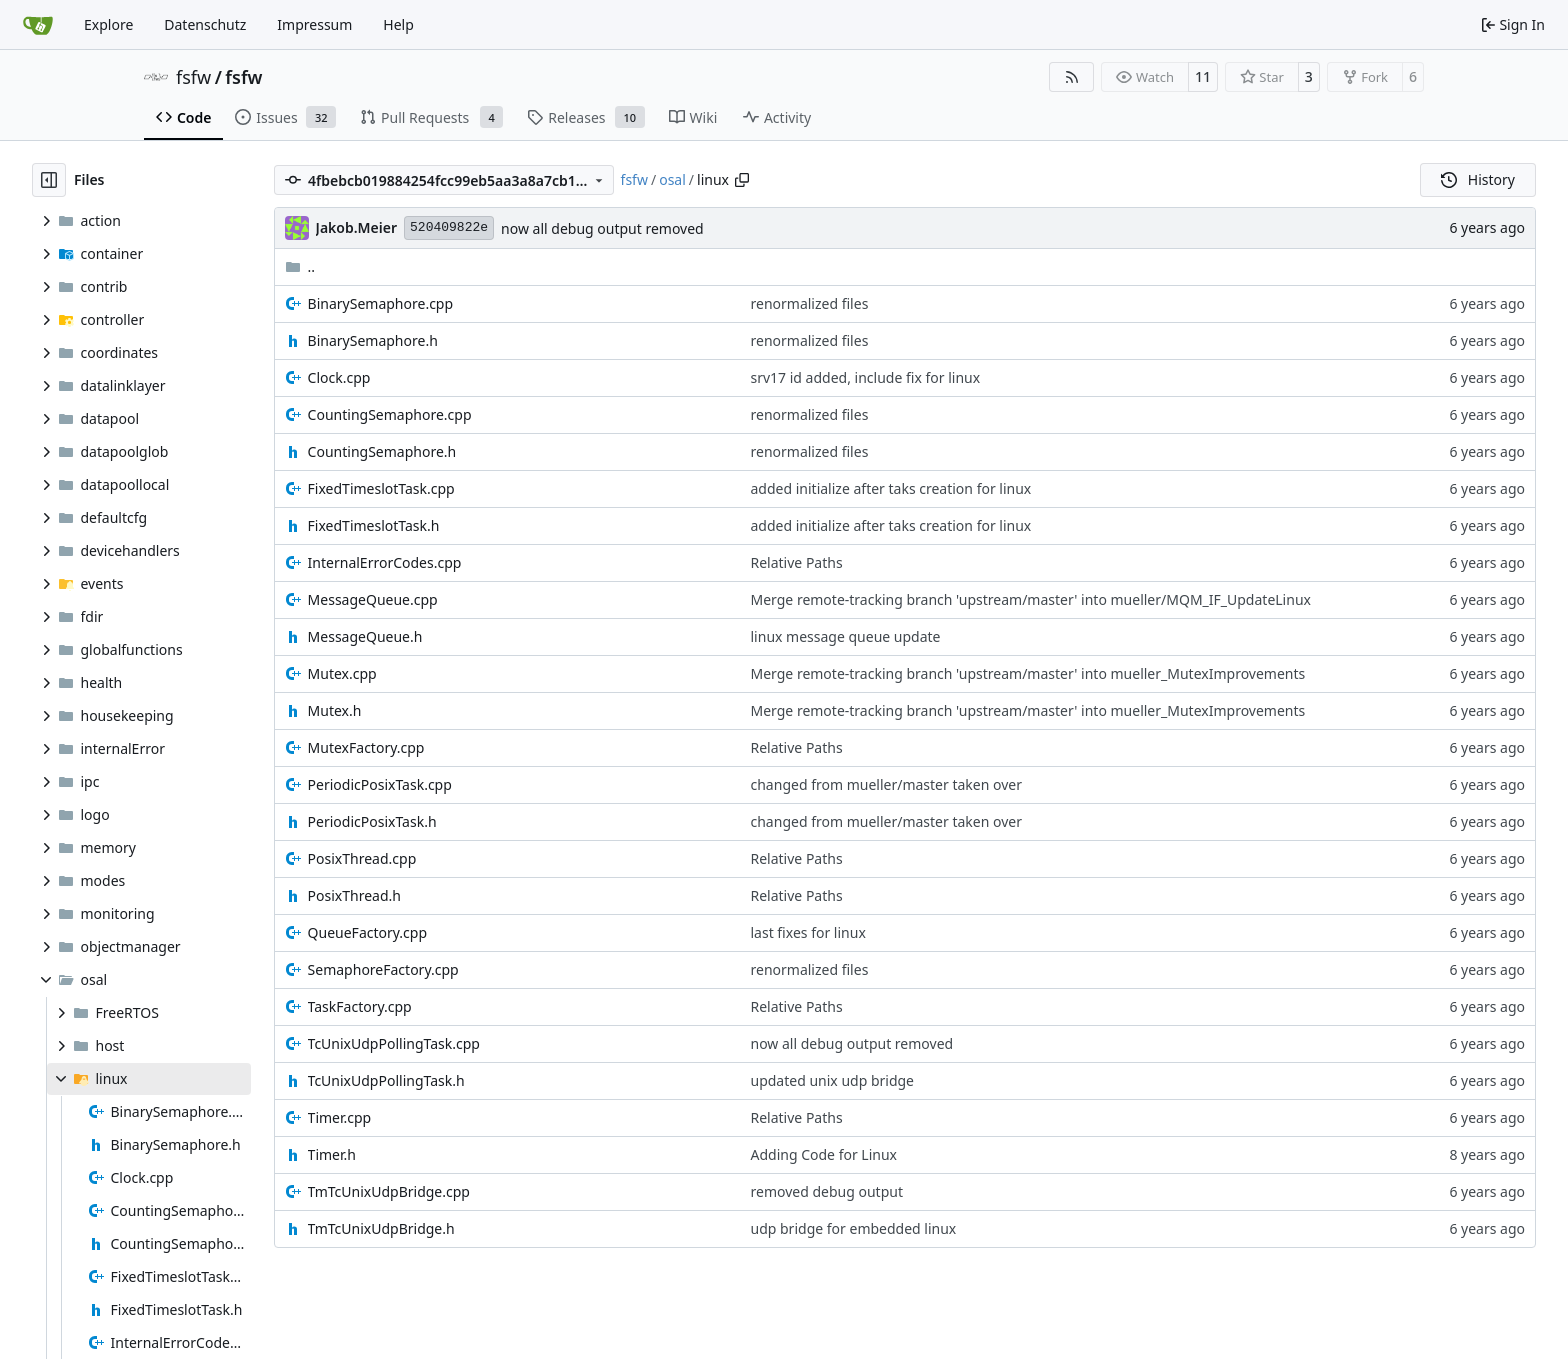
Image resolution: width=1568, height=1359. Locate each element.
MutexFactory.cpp (366, 747)
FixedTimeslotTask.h (374, 525)
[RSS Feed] (1072, 77)
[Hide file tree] (49, 180)
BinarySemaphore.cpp (381, 303)
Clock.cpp (339, 377)
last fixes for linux (808, 932)
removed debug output (827, 1191)
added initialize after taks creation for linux (891, 488)
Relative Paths (797, 562)
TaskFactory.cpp (360, 1006)
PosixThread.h (354, 895)
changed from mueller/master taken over (886, 784)
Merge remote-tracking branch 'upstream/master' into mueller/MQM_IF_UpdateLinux (1031, 599)
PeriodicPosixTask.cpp (380, 784)
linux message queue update (846, 636)
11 (1203, 76)
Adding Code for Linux (824, 1154)
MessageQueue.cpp (373, 599)
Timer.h (332, 1154)
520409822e (449, 227)
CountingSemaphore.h (382, 451)
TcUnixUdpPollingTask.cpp (394, 1043)
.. (300, 266)
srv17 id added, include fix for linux (866, 377)
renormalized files (810, 303)
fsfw (193, 77)
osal (672, 179)
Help (398, 24)
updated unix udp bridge (833, 1080)
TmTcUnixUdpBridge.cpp (389, 1191)
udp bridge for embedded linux (854, 1228)
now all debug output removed (602, 228)
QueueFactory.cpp (367, 932)
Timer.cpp (340, 1117)
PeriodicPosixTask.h (372, 821)
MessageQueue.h (365, 636)
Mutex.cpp (342, 673)
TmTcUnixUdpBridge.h (381, 1228)
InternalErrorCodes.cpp (385, 562)
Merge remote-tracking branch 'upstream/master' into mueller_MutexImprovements (1028, 673)
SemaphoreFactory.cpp (383, 969)
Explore (108, 24)
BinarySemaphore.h (373, 340)
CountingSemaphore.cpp (390, 414)
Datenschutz (205, 24)
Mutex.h (335, 710)
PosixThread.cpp (362, 858)
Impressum (314, 24)
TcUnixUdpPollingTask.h (386, 1080)
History (1478, 179)
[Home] (38, 25)
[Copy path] (742, 180)
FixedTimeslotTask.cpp (381, 488)
